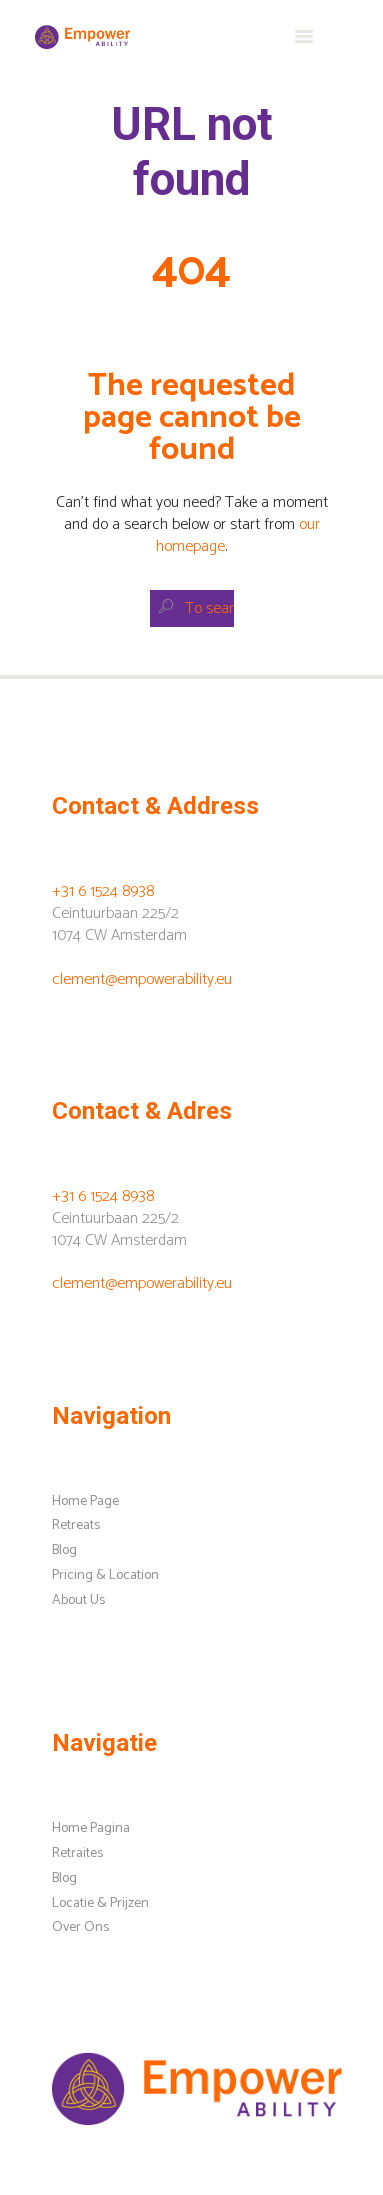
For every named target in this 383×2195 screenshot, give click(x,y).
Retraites (77, 1853)
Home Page (85, 1501)
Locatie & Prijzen (100, 1903)
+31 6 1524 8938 (103, 891)
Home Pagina (91, 1828)
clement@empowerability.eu (142, 979)
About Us (78, 1600)
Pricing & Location (105, 1575)
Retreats (76, 1525)
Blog (64, 1550)
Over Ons (80, 1927)
